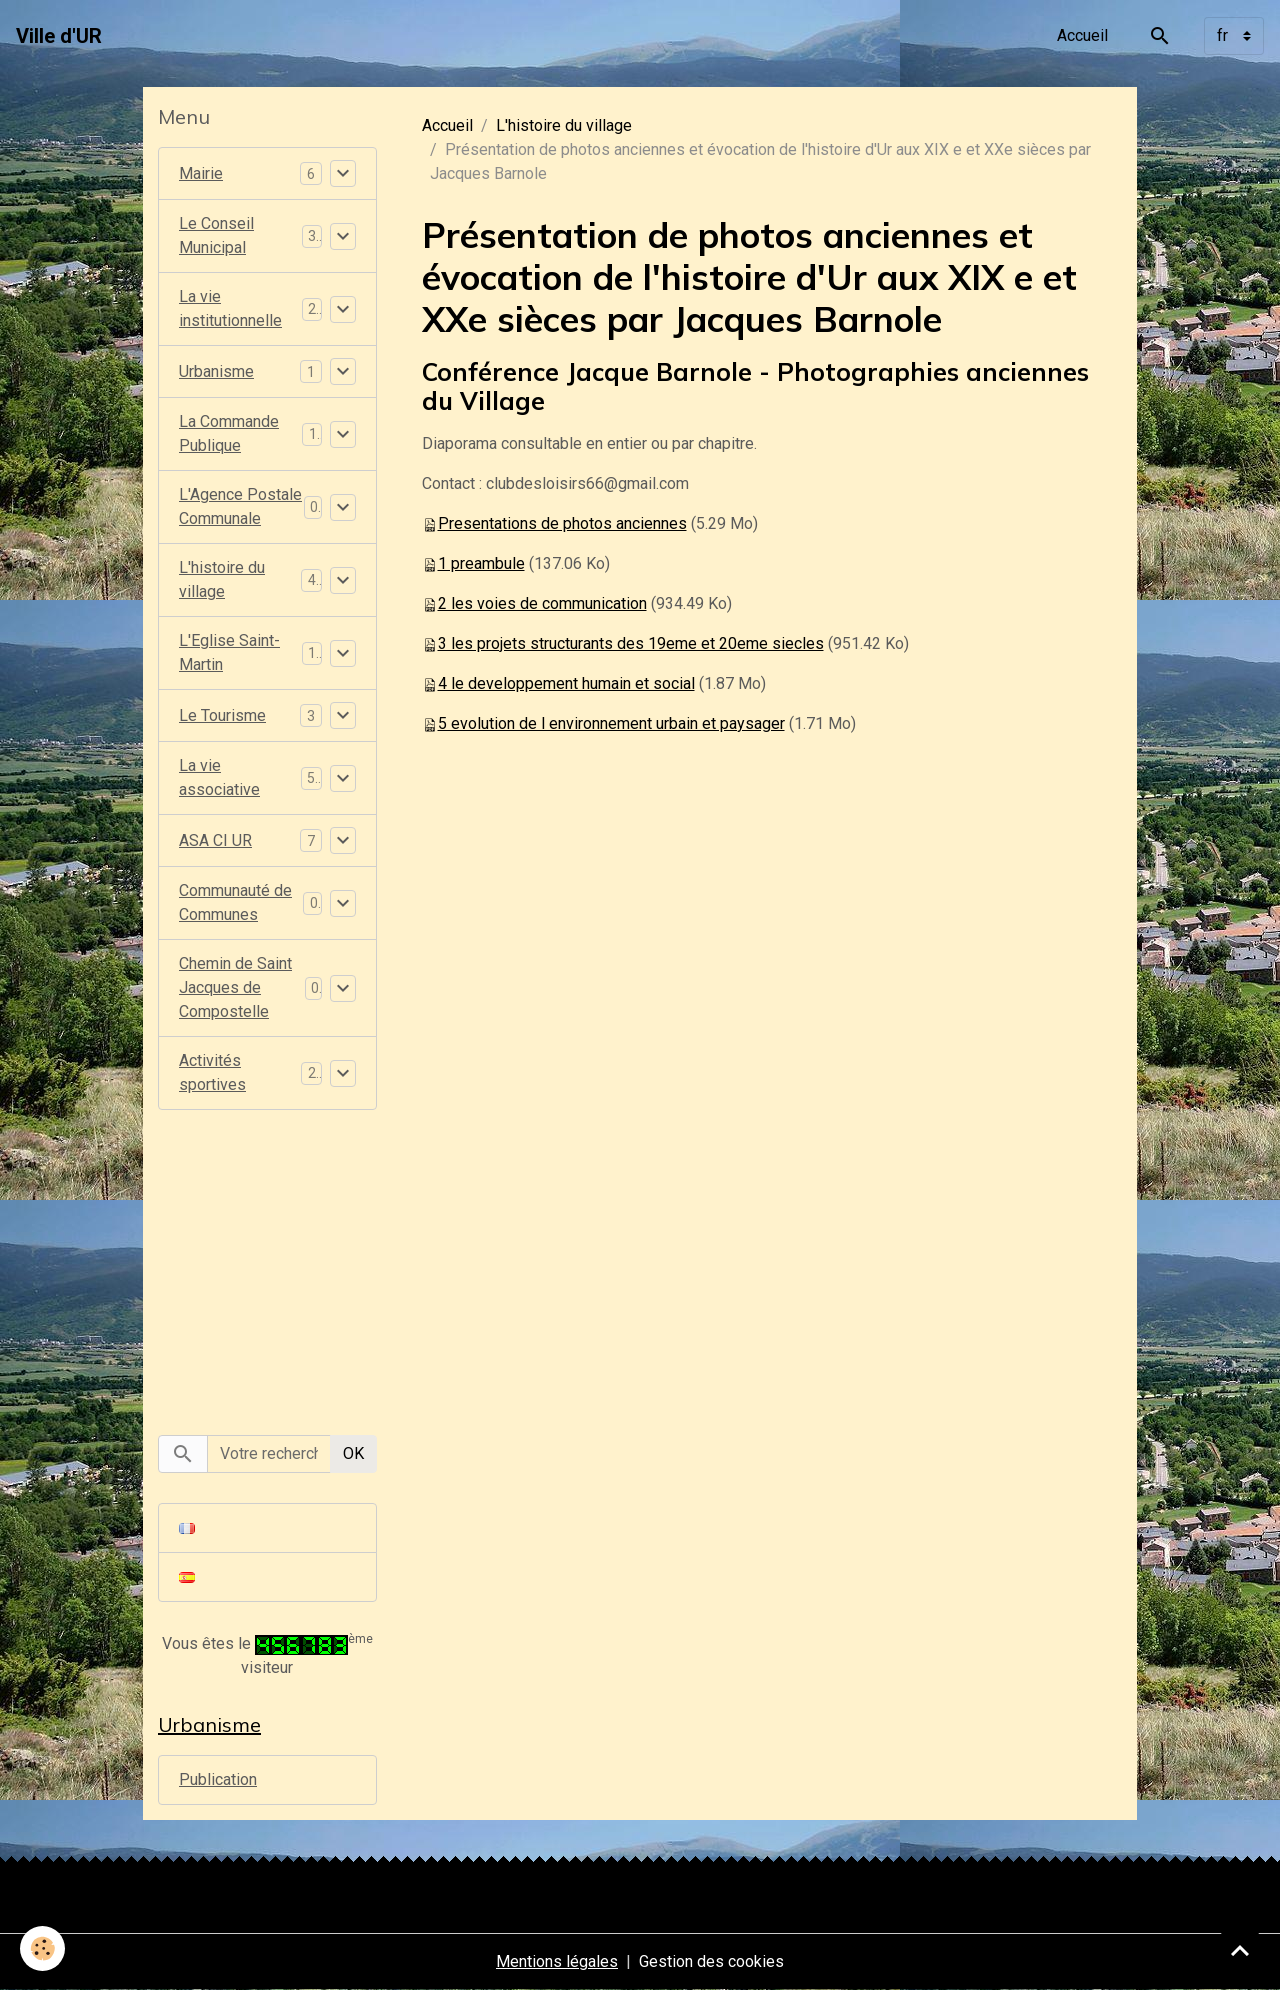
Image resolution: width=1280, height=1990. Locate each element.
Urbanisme (216, 371)
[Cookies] (42, 1948)
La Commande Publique (229, 433)
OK (353, 1453)
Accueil (1082, 35)
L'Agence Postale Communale (240, 506)
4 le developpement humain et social (566, 683)
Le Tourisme (222, 715)
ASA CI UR (215, 840)
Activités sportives (212, 1072)
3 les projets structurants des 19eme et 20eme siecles (631, 643)
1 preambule (481, 563)
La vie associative (219, 777)
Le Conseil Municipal (216, 235)
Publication (218, 1779)
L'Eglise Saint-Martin (229, 652)
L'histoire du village (564, 125)
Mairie (201, 173)
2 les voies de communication (542, 603)
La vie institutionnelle (230, 308)
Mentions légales (557, 1961)
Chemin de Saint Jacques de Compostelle (235, 987)
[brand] (59, 36)
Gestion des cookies (711, 1961)
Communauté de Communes (235, 902)
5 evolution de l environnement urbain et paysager (611, 723)
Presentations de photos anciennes (562, 523)
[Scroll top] (1240, 1950)
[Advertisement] (267, 1261)
